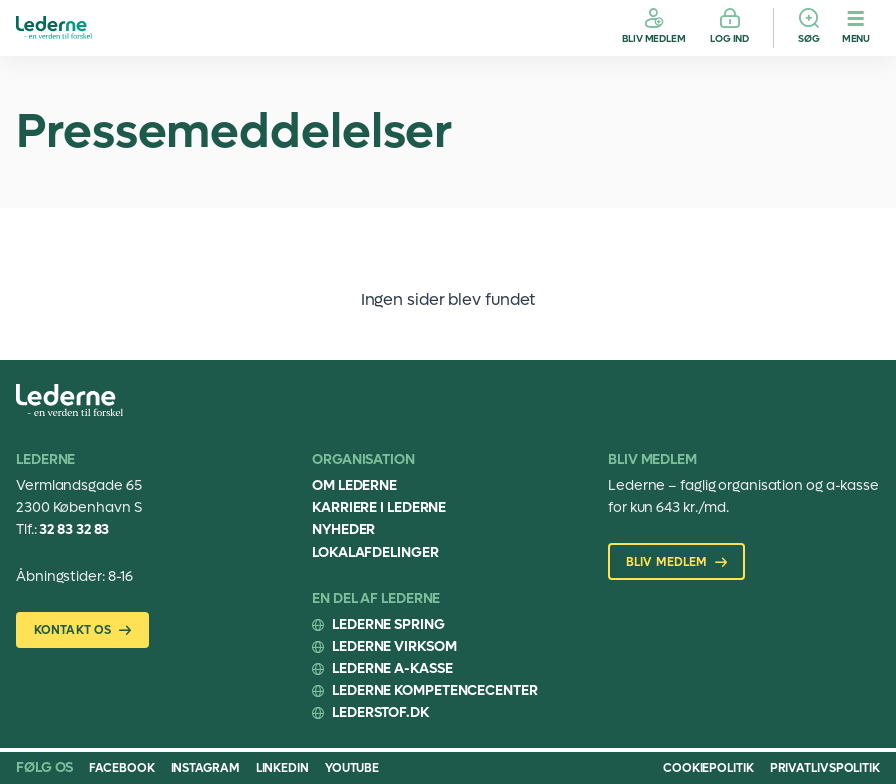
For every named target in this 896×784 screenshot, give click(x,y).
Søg (809, 38)
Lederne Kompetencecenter (435, 690)
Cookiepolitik (708, 768)
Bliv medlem (654, 38)
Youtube (352, 768)
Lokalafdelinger (375, 552)
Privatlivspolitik (825, 768)
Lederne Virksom (394, 646)
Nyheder (343, 529)
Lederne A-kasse (392, 668)
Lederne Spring (388, 624)
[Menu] (856, 28)
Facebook (121, 768)
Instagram (205, 768)
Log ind (729, 38)
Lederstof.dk (380, 712)
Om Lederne (354, 485)
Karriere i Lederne (379, 507)
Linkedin (282, 768)
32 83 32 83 (74, 529)
